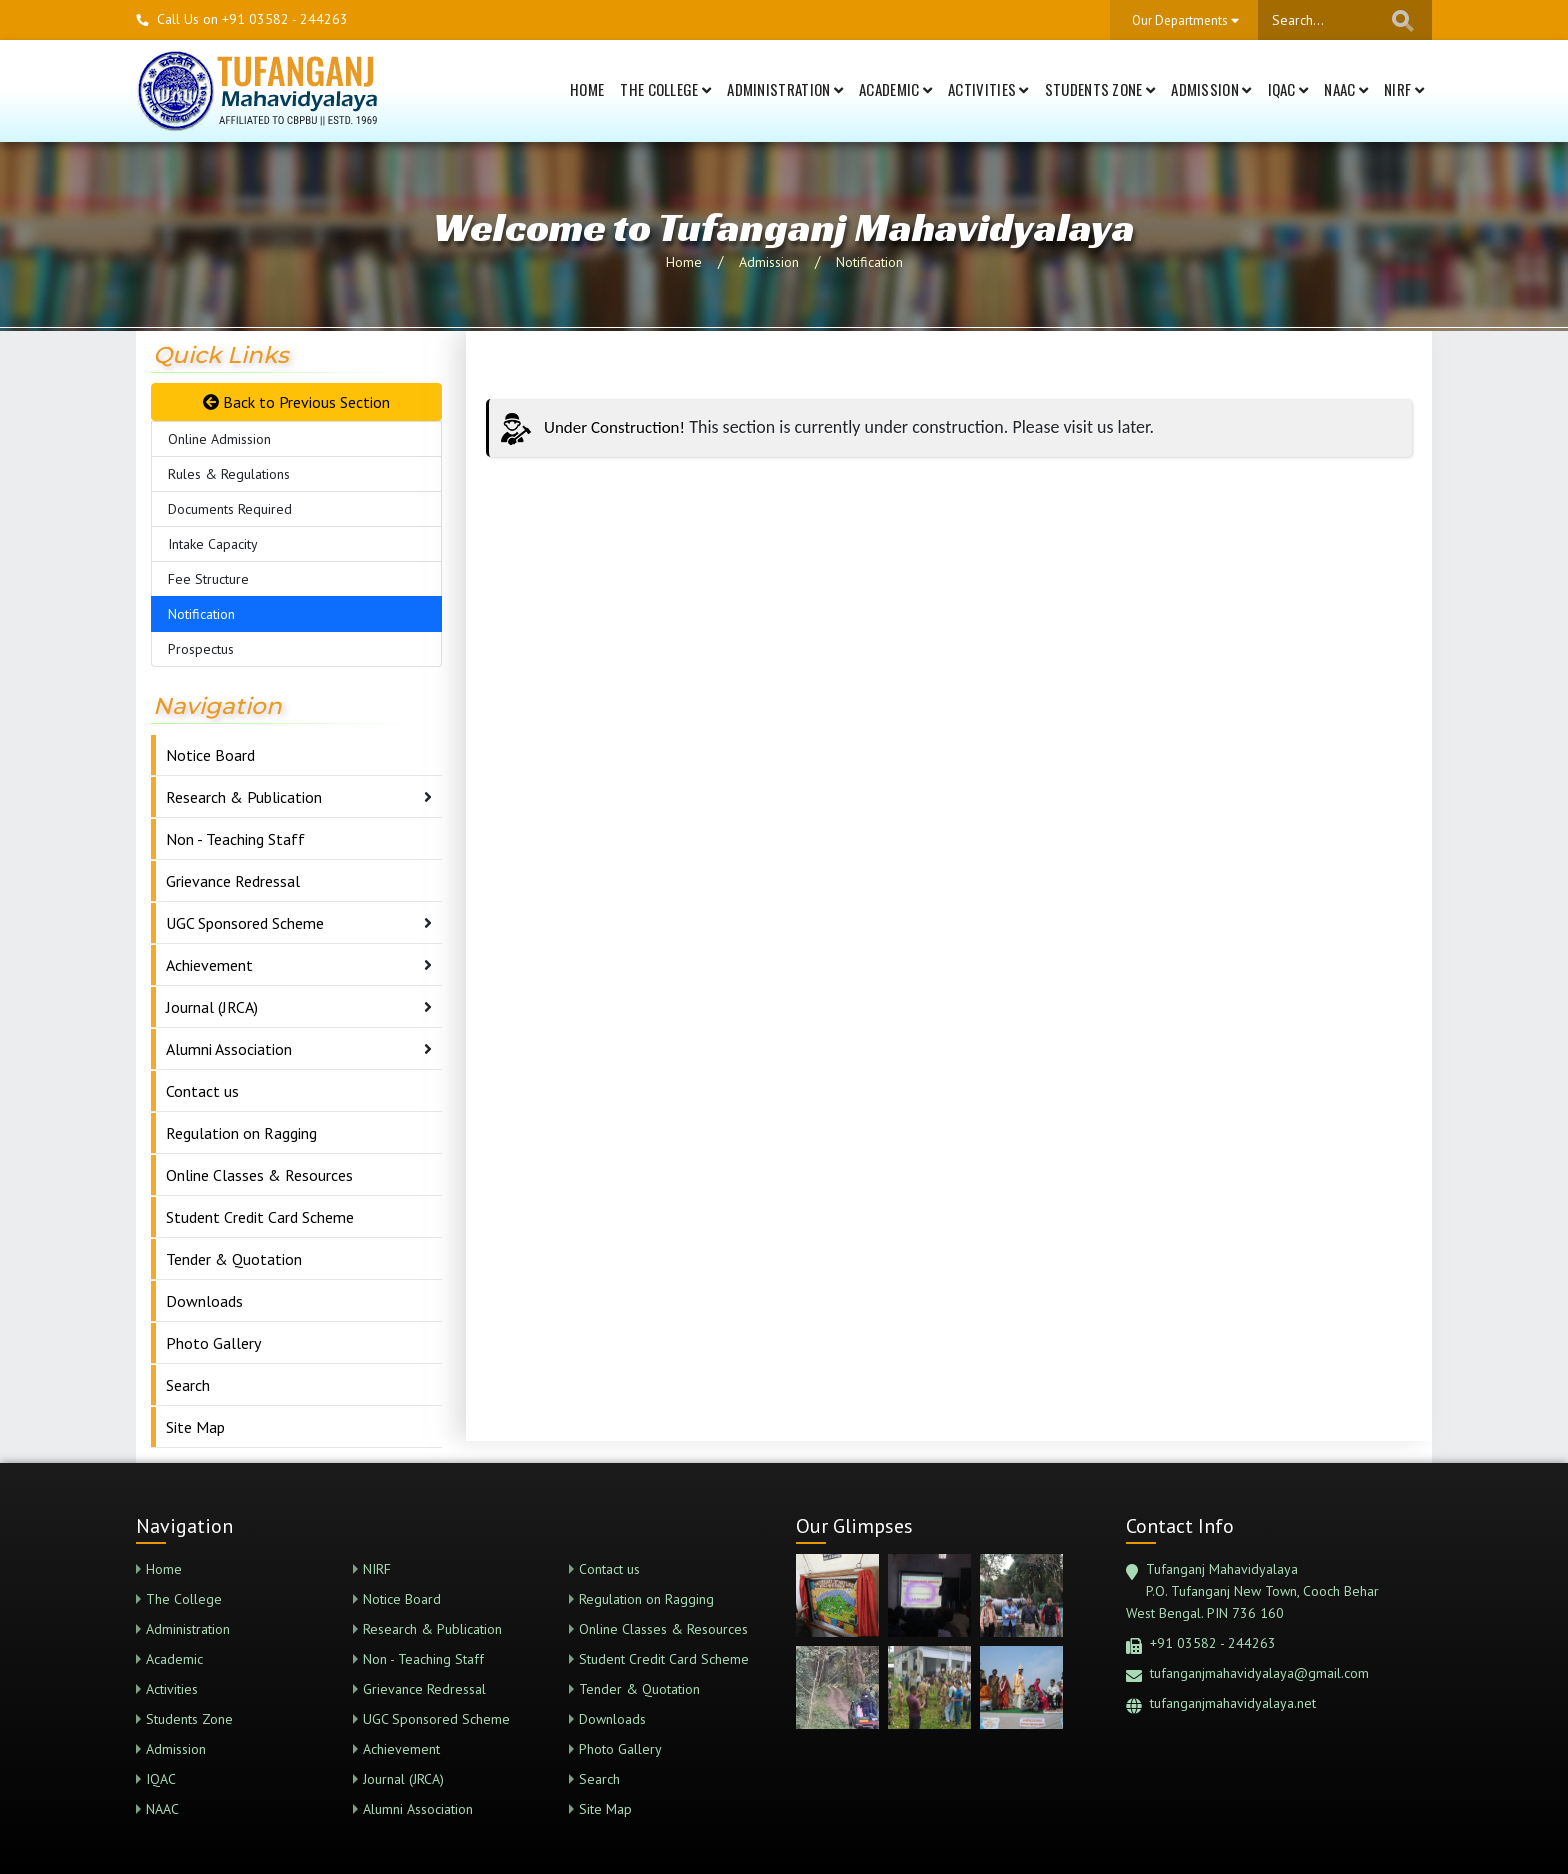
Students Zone (1100, 89)
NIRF (1404, 89)
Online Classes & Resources (259, 1175)
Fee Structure (208, 579)
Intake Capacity (213, 544)
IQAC (1288, 89)
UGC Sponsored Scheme (245, 923)
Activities (988, 89)
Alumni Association (229, 1049)
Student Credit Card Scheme (260, 1217)
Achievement (209, 965)
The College (665, 89)
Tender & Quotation (234, 1259)
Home (587, 89)
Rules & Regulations (229, 474)
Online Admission (219, 439)
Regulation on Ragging (241, 1133)
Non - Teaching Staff (235, 839)
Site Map (195, 1427)
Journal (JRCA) (212, 1007)
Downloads (204, 1301)
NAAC (1346, 89)
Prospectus (201, 649)
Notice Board (210, 755)
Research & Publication (244, 797)
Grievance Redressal (233, 881)
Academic (895, 89)
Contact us (202, 1091)
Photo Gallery (213, 1343)
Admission (1211, 89)
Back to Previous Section (296, 402)
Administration (785, 89)
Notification (869, 262)
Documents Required (230, 509)
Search (188, 1385)
